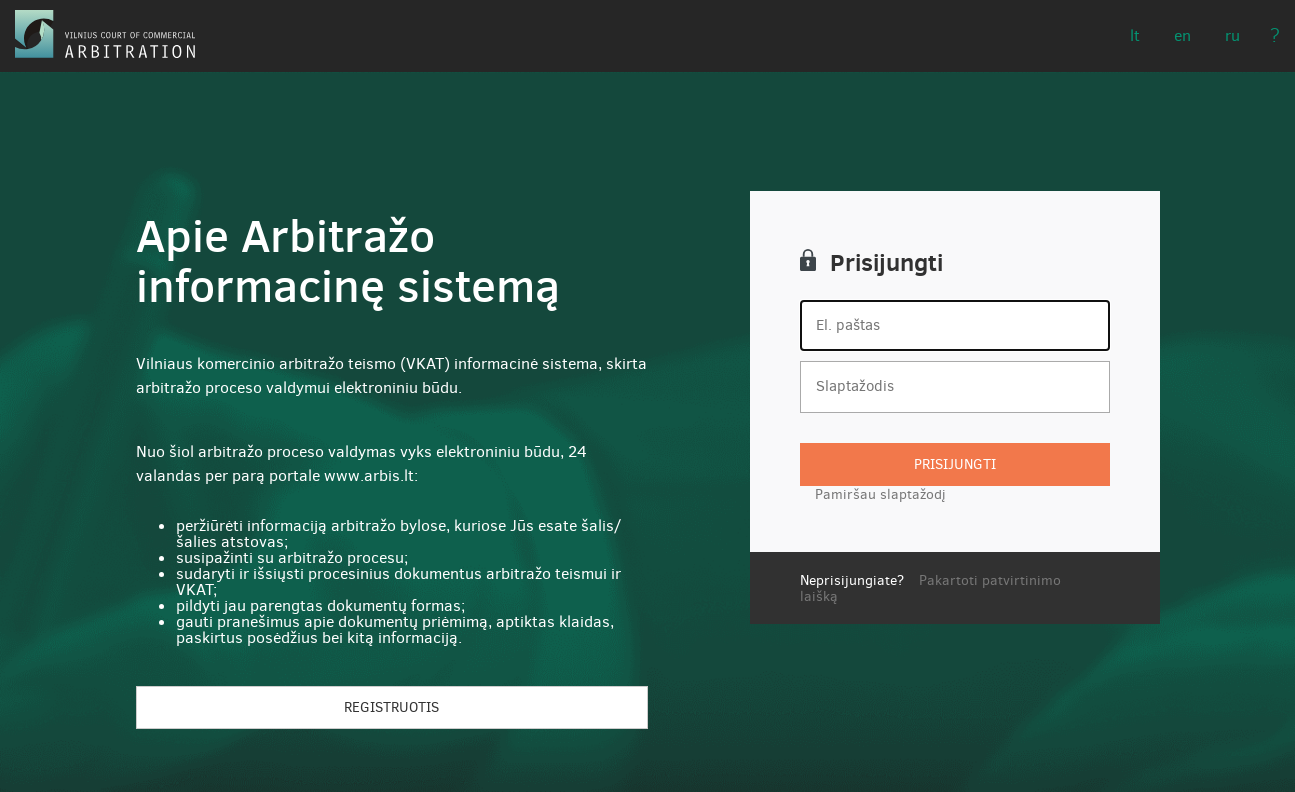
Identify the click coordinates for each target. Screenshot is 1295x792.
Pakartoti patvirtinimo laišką (930, 588)
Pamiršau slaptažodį (880, 494)
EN (1182, 35)
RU (1232, 35)
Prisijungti (955, 464)
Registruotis (391, 707)
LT (1135, 35)
